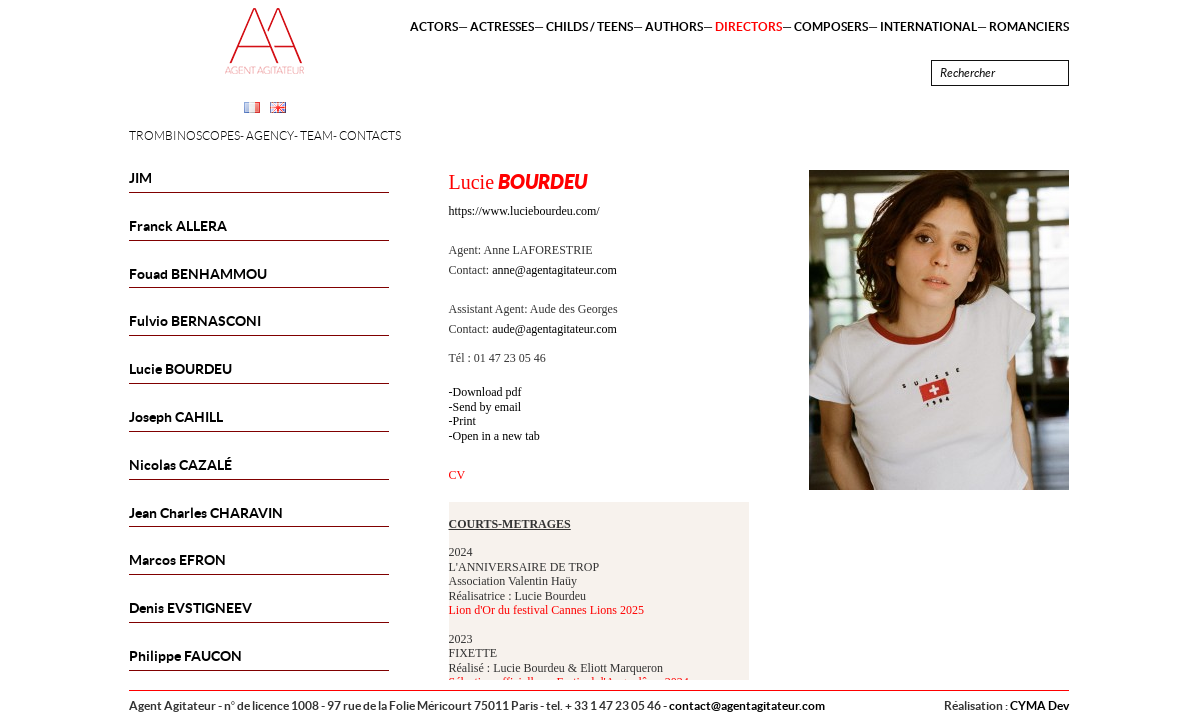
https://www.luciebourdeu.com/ (524, 211)
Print (464, 421)
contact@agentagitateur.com (747, 705)
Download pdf (487, 392)
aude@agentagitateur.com (554, 329)
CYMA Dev (1039, 705)
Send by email (487, 407)
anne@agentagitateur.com (554, 270)
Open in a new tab (496, 436)
